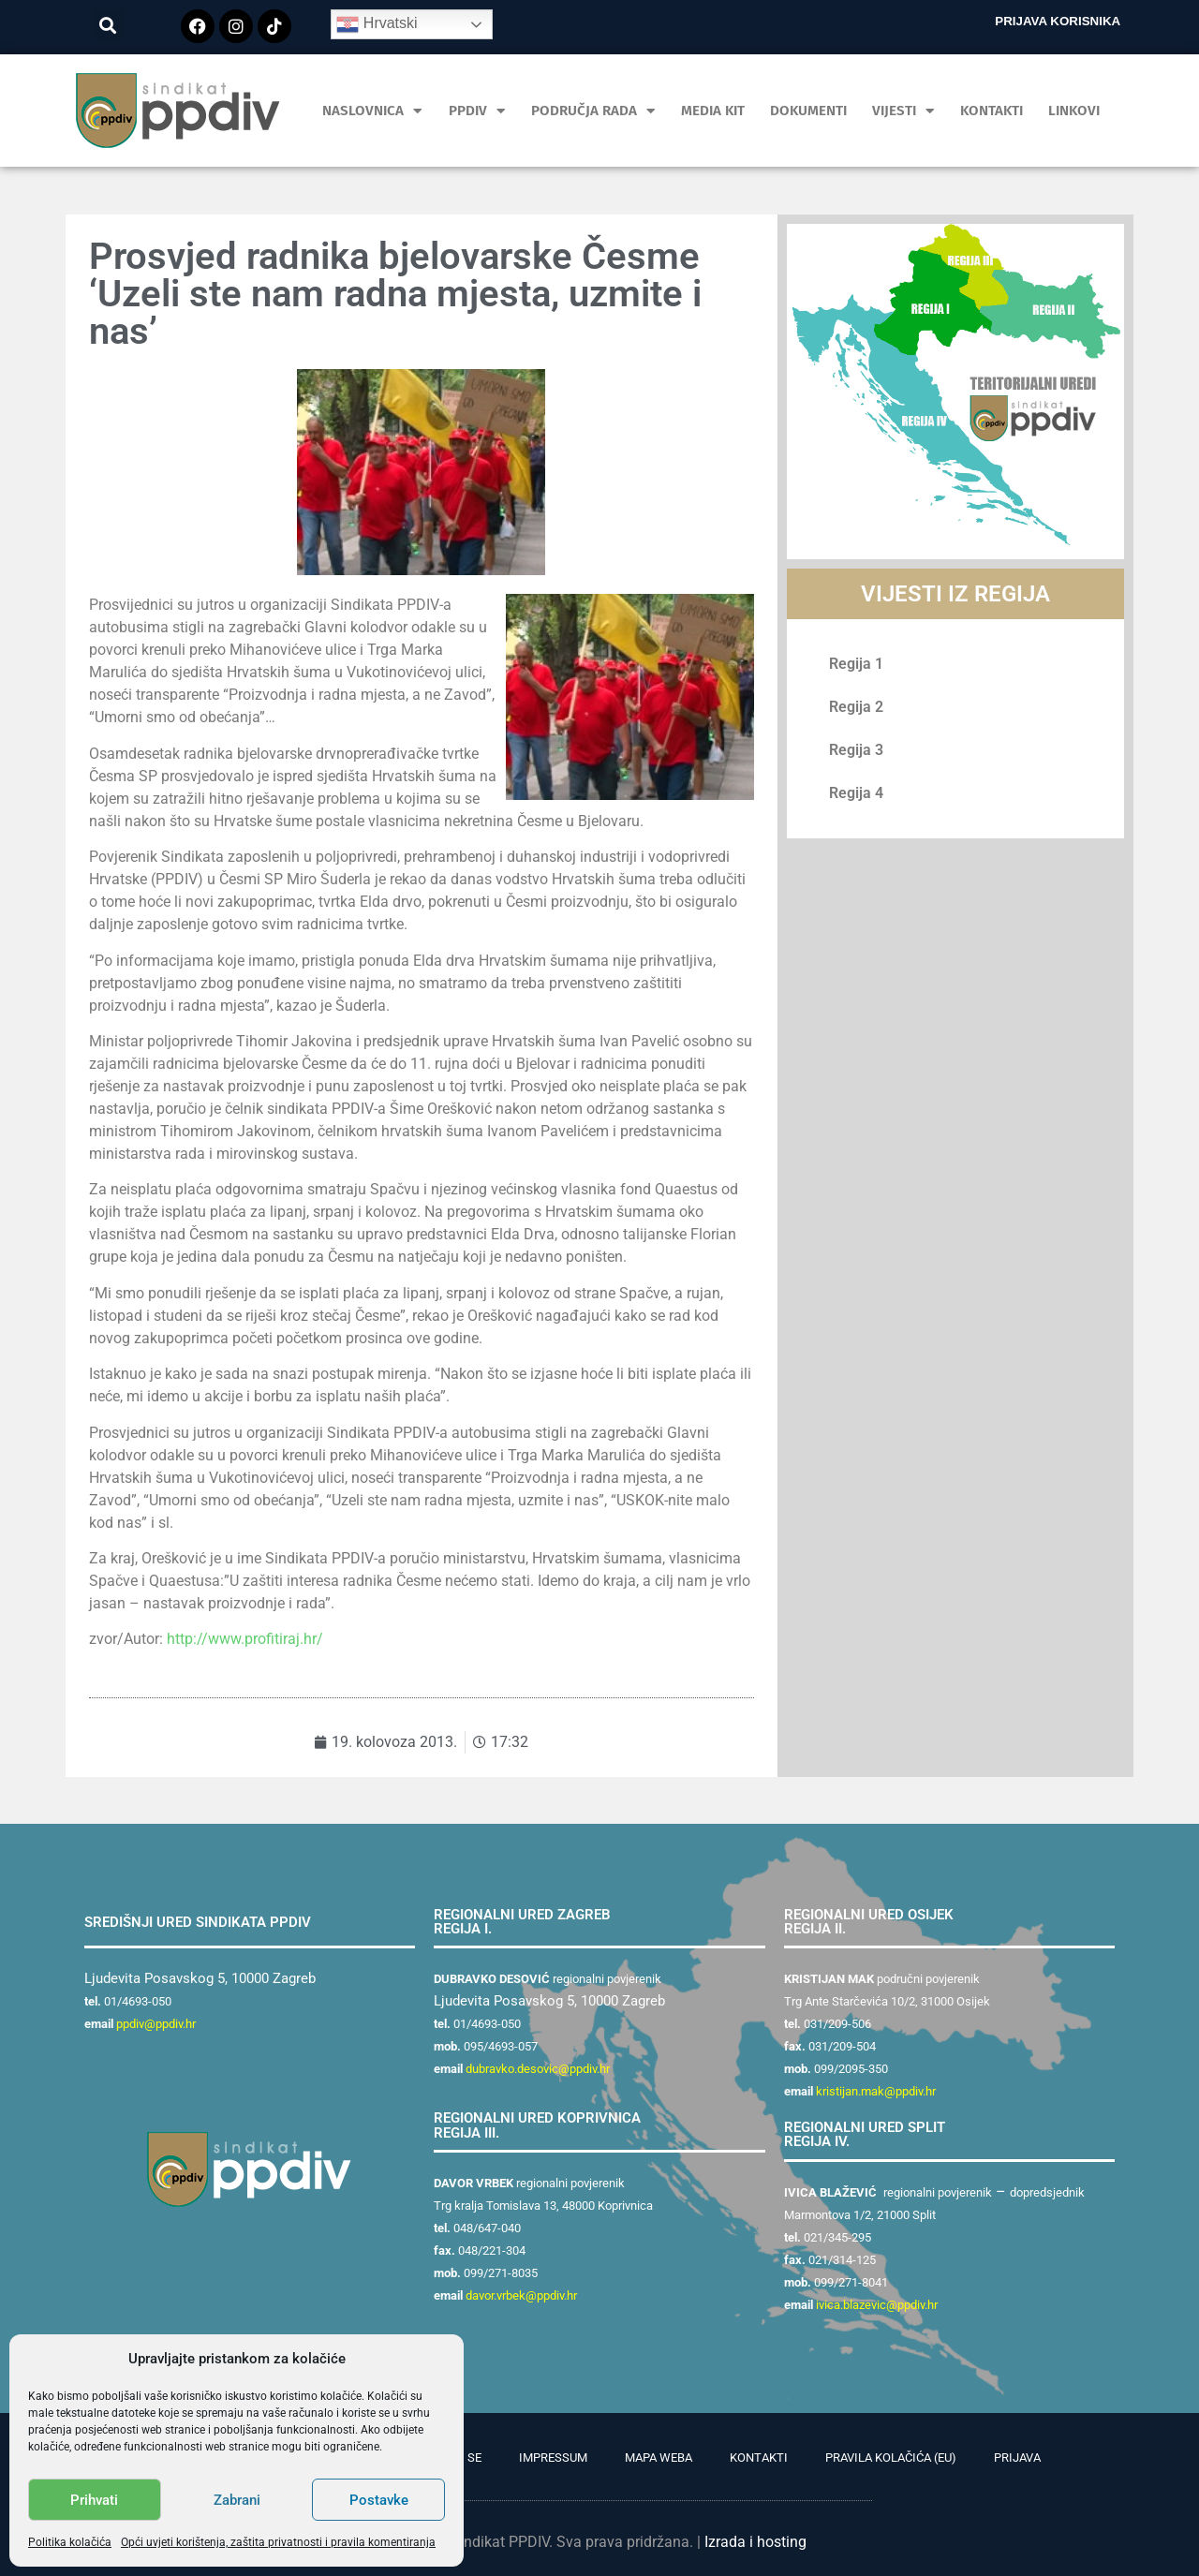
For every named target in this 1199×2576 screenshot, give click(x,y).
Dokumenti (808, 110)
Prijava (1017, 2457)
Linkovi (1074, 110)
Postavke (378, 2500)
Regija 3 (856, 750)
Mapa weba (658, 2457)
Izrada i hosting (755, 2542)
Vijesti (903, 111)
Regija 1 (856, 664)
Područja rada (593, 111)
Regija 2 (856, 707)
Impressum (553, 2457)
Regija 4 (856, 793)
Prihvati (94, 2500)
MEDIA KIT (713, 110)
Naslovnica (372, 111)
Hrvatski (376, 24)
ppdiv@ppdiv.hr (156, 2024)
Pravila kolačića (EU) (890, 2457)
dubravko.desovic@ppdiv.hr (538, 2069)
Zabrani (237, 2500)
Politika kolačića (69, 2542)
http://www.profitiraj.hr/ (245, 1639)
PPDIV (477, 111)
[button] (108, 24)
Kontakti (991, 110)
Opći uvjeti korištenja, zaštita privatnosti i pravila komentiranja (278, 2542)
